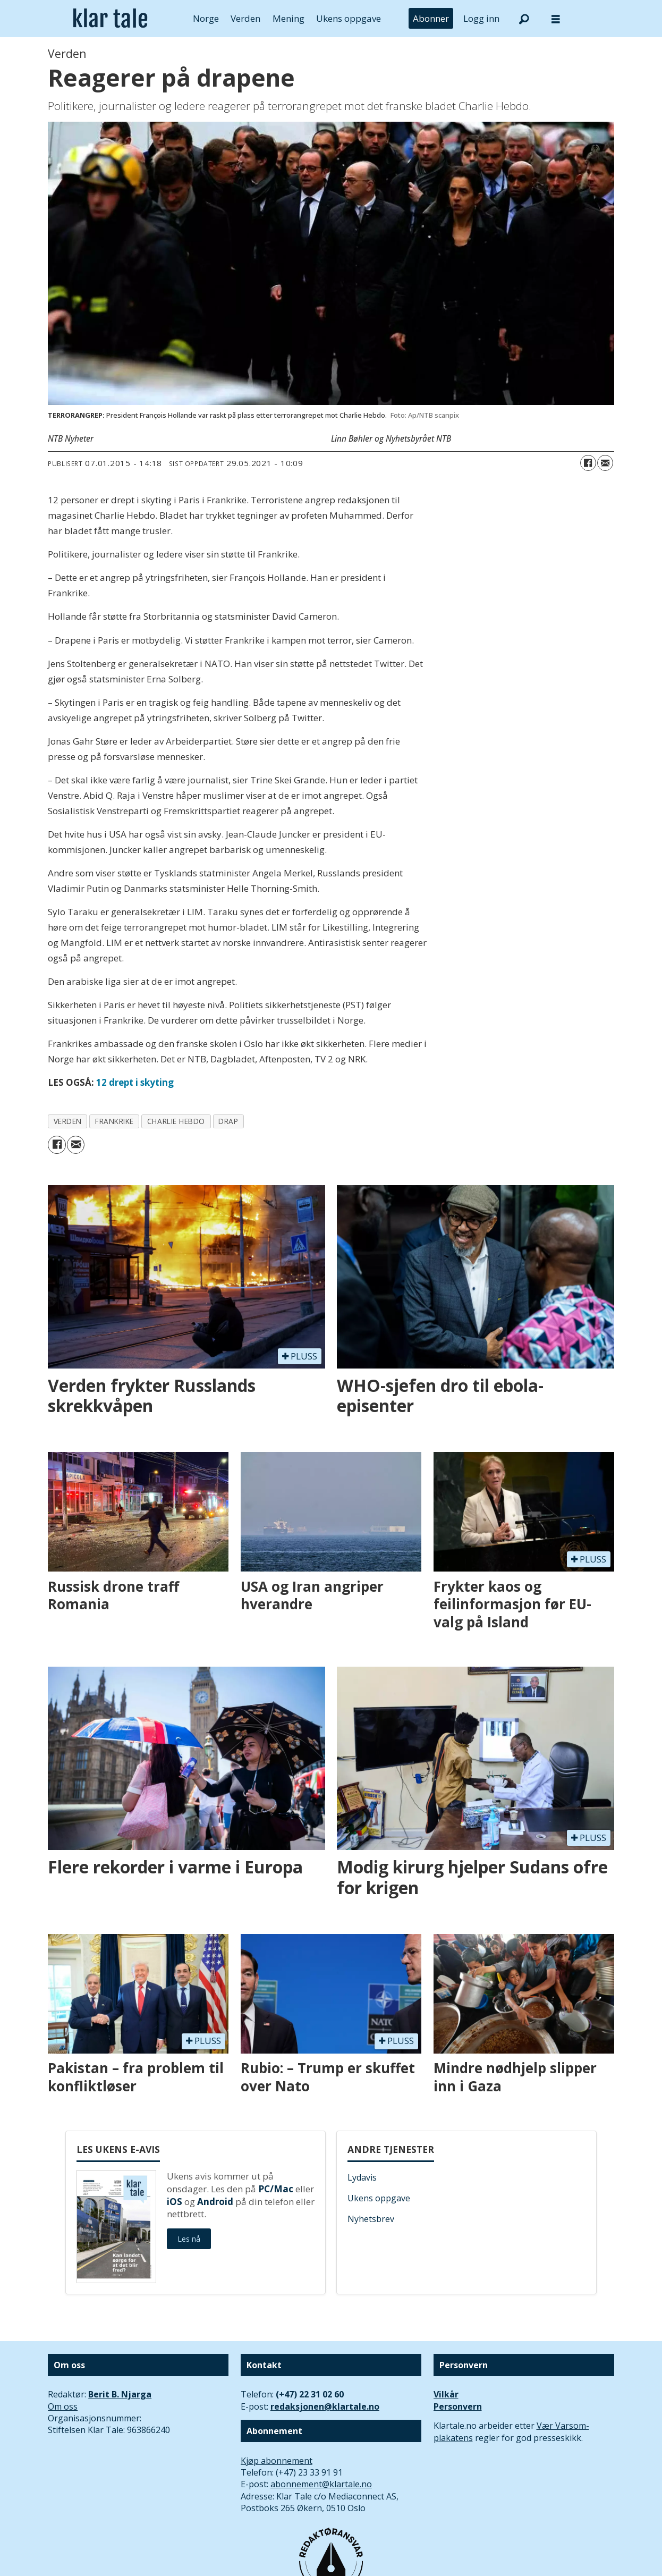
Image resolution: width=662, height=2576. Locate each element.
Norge (206, 18)
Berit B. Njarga (119, 2394)
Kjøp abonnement (276, 2461)
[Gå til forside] (110, 19)
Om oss (63, 2406)
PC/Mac (275, 2189)
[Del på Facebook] (588, 463)
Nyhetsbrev (370, 2219)
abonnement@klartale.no (321, 2484)
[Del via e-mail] (605, 463)
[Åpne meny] (555, 19)
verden (68, 1121)
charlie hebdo (176, 1121)
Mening (288, 18)
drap (228, 1121)
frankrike (114, 1121)
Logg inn (481, 18)
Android (215, 2201)
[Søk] (523, 18)
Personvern (458, 2406)
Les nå (188, 2239)
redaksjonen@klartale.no (324, 2406)
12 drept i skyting (135, 1082)
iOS (174, 2201)
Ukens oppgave (348, 18)
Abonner (431, 18)
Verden (245, 18)
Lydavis (362, 2177)
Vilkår (446, 2394)
